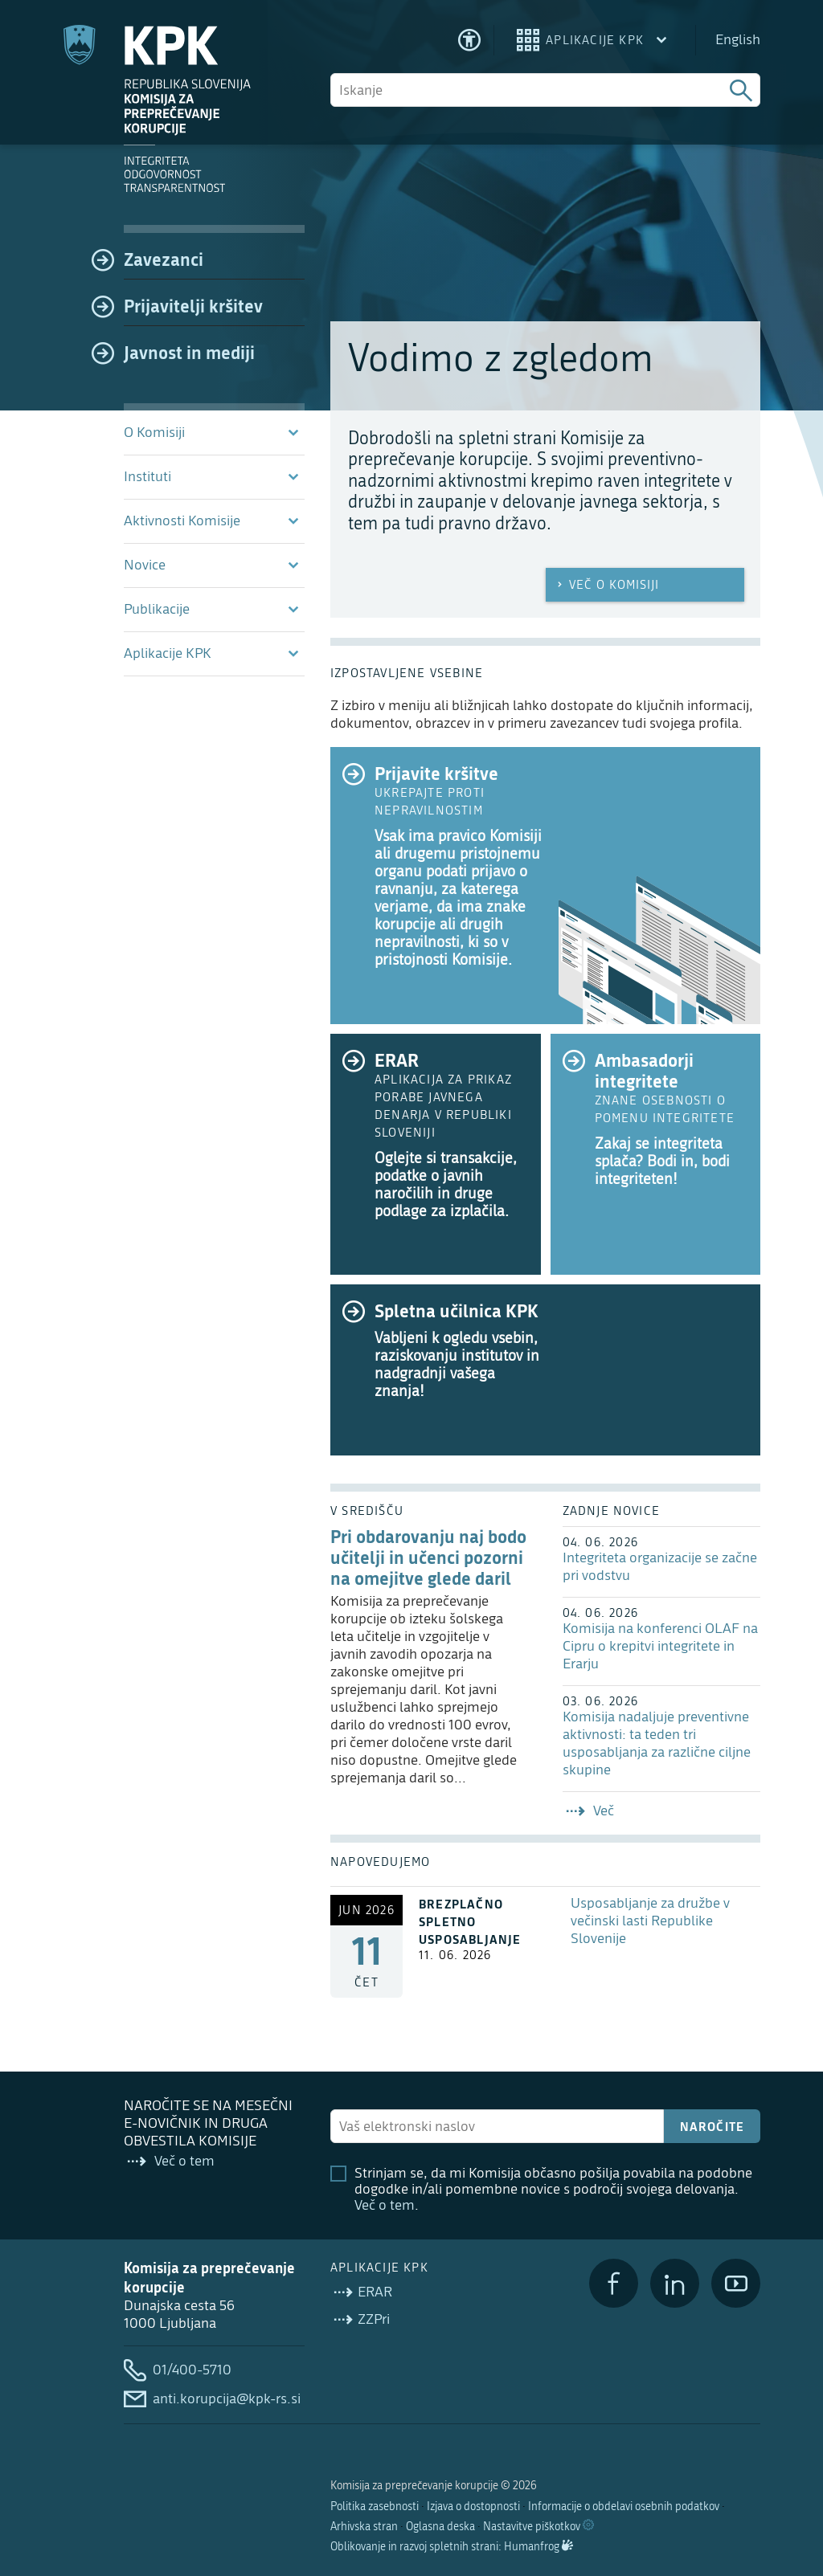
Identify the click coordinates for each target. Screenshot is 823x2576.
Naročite (712, 2126)
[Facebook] (613, 2283)
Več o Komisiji (606, 585)
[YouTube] (735, 2283)
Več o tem (384, 2205)
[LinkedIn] (674, 2283)
